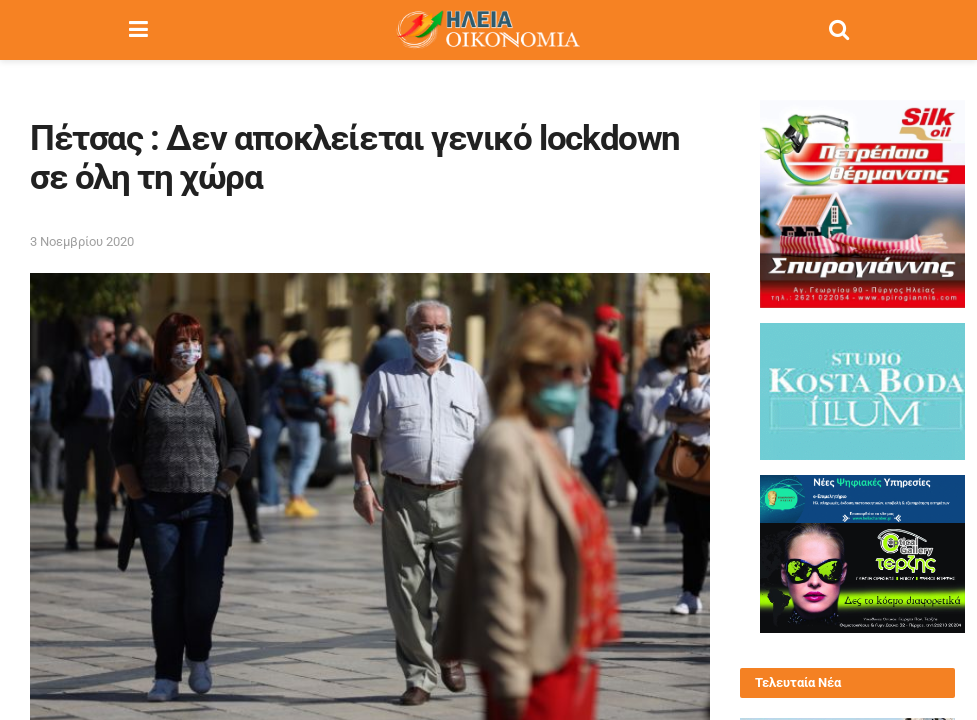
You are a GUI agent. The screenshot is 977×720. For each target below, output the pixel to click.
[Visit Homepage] (488, 30)
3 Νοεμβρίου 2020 (82, 241)
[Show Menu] (138, 30)
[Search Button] (839, 30)
